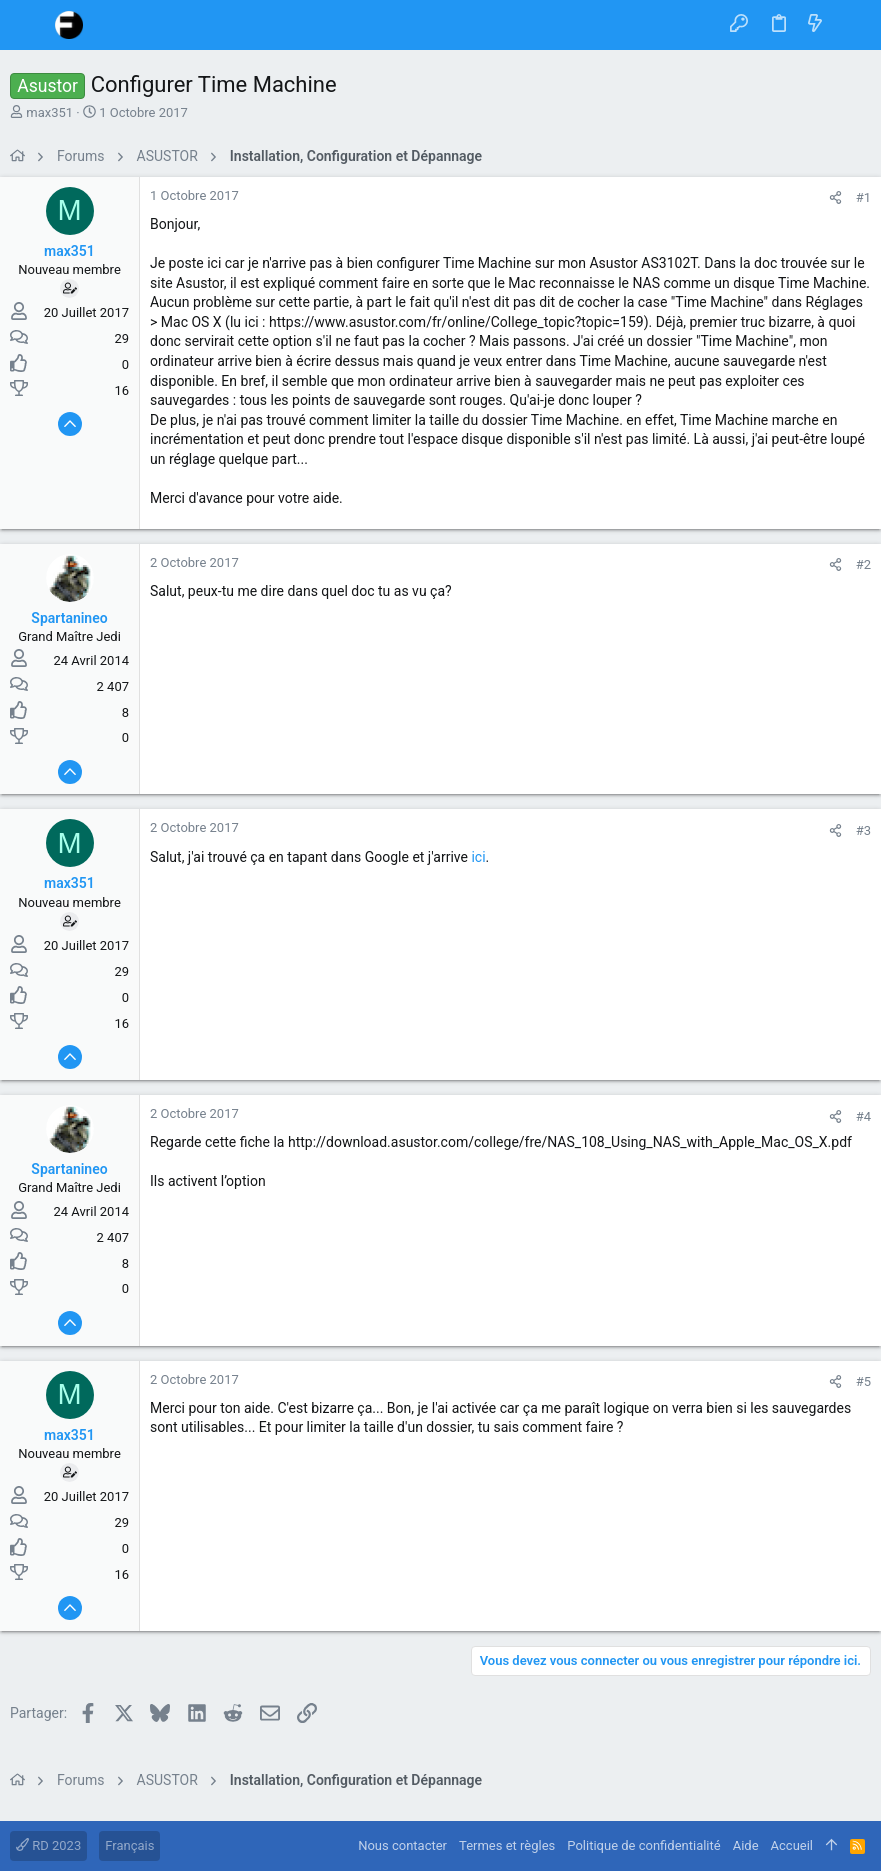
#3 (863, 830)
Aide (746, 1845)
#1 (863, 197)
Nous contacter (402, 1845)
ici (478, 857)
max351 (49, 112)
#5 (863, 1381)
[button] (30, 25)
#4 (863, 1116)
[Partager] (835, 197)
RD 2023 (48, 1845)
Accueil (792, 1845)
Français (129, 1845)
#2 (863, 564)
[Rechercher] (851, 25)
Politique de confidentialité (643, 1845)
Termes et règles (507, 1845)
